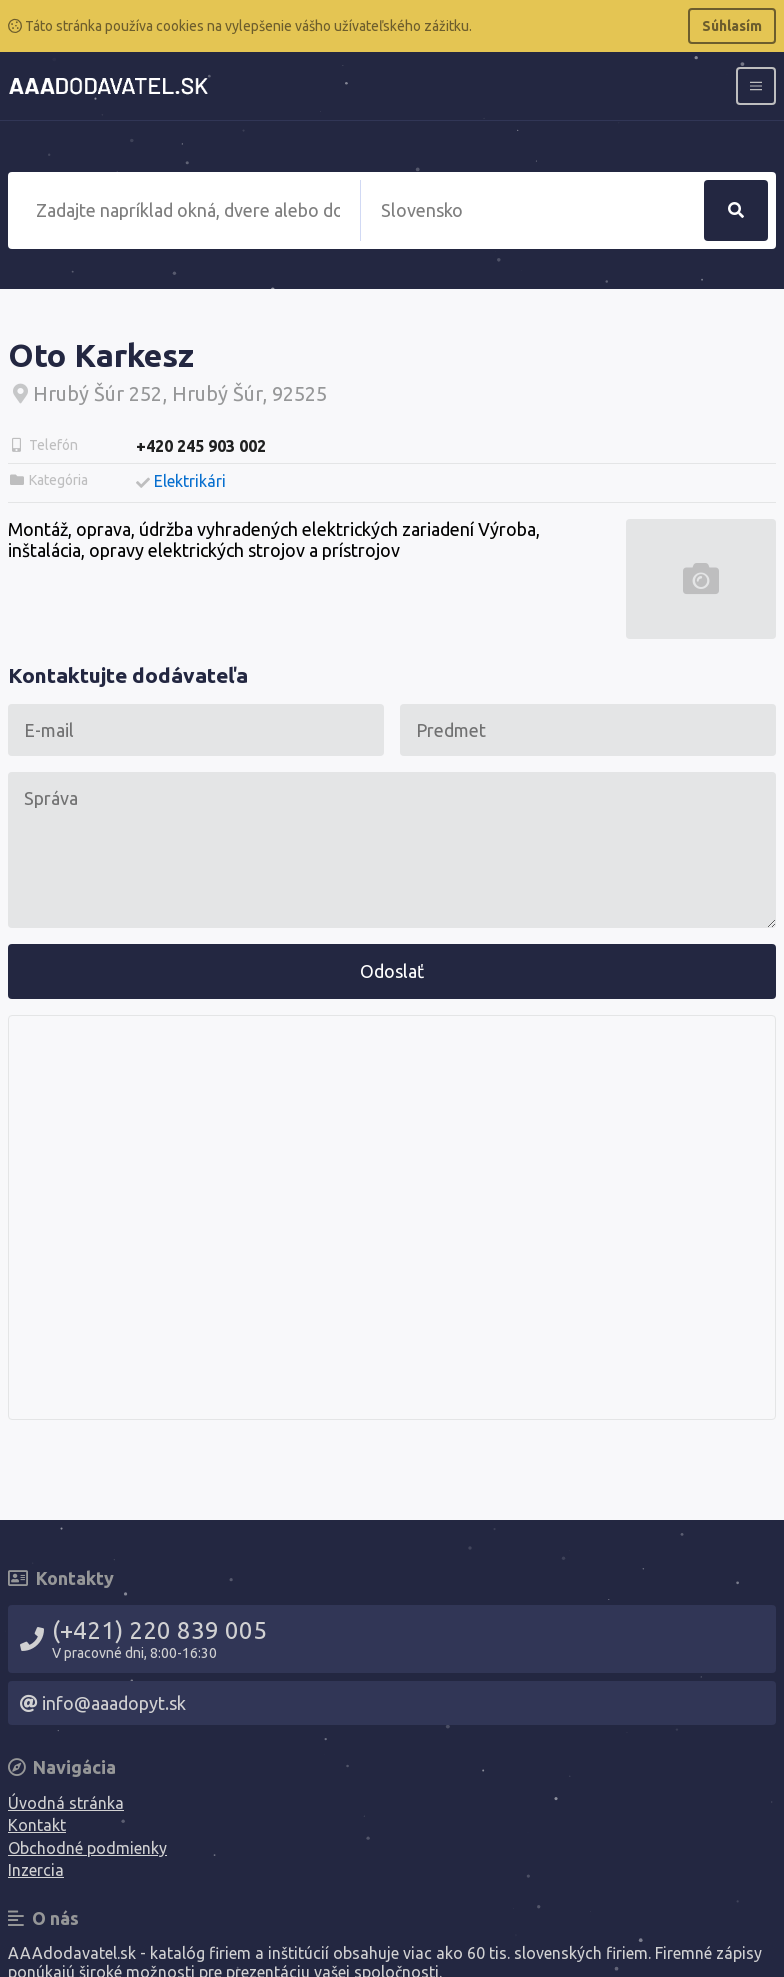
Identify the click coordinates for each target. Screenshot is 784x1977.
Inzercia (36, 1870)
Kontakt (37, 1825)
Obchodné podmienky (87, 1848)
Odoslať (392, 971)
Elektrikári (190, 481)
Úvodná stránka (66, 1803)
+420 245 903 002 (201, 446)
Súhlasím (732, 26)
